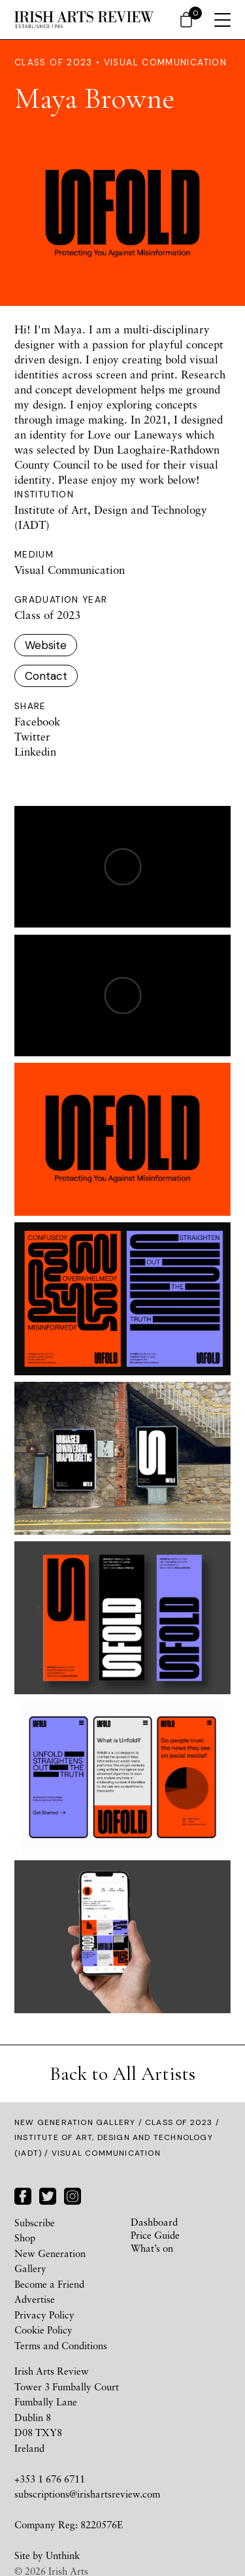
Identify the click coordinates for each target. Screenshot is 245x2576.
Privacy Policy (44, 2314)
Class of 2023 (179, 2122)
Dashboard (154, 2222)
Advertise (34, 2299)
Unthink (63, 2555)
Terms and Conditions (60, 2345)
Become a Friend (49, 2284)
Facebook (37, 721)
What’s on (152, 2248)
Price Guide (155, 2235)
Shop (24, 2237)
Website (46, 645)
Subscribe (34, 2222)
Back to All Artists (122, 2074)
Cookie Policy (43, 2329)
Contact (46, 676)
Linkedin (35, 751)
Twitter (32, 736)
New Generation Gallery (74, 2122)
